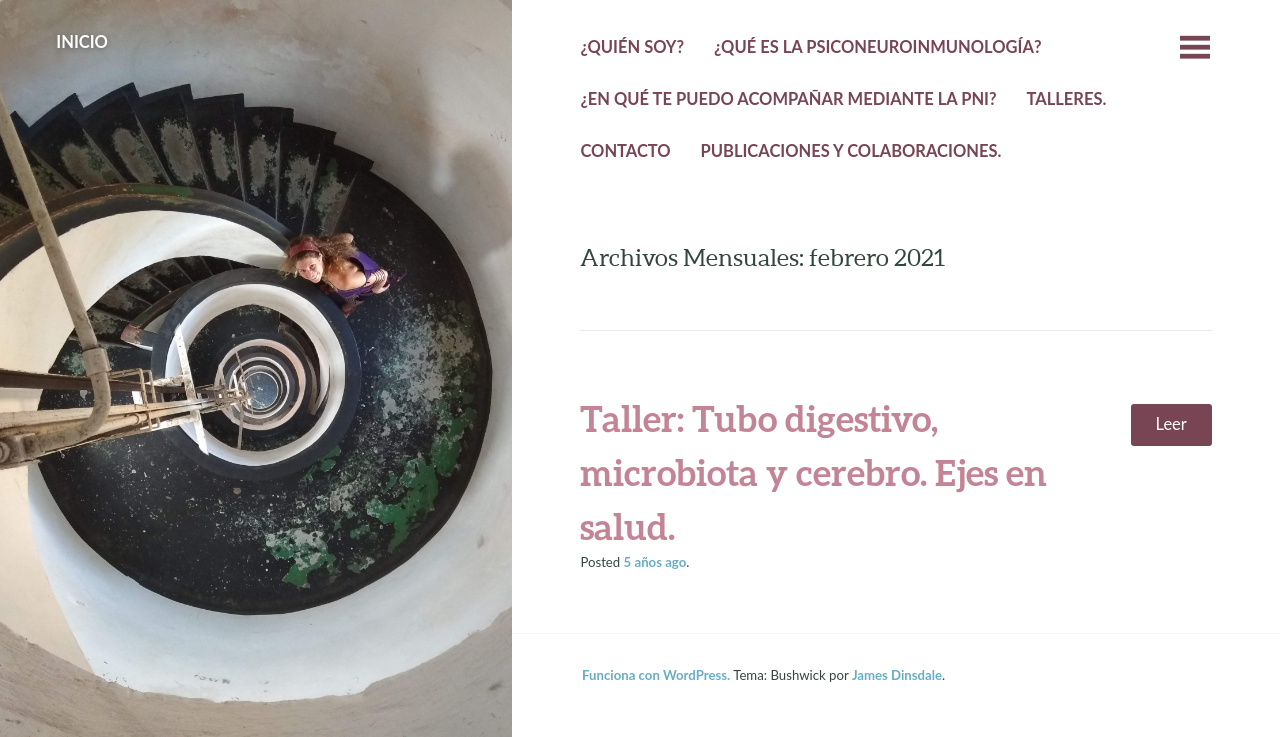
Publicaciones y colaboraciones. (851, 151)
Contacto (625, 151)
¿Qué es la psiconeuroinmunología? (877, 47)
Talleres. (1066, 99)
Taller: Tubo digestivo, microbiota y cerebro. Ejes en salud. (813, 472)
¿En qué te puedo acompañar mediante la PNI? (788, 99)
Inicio (82, 42)
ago (655, 562)
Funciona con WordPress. (656, 675)
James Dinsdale (897, 675)
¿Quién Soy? (632, 47)
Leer (1171, 424)
